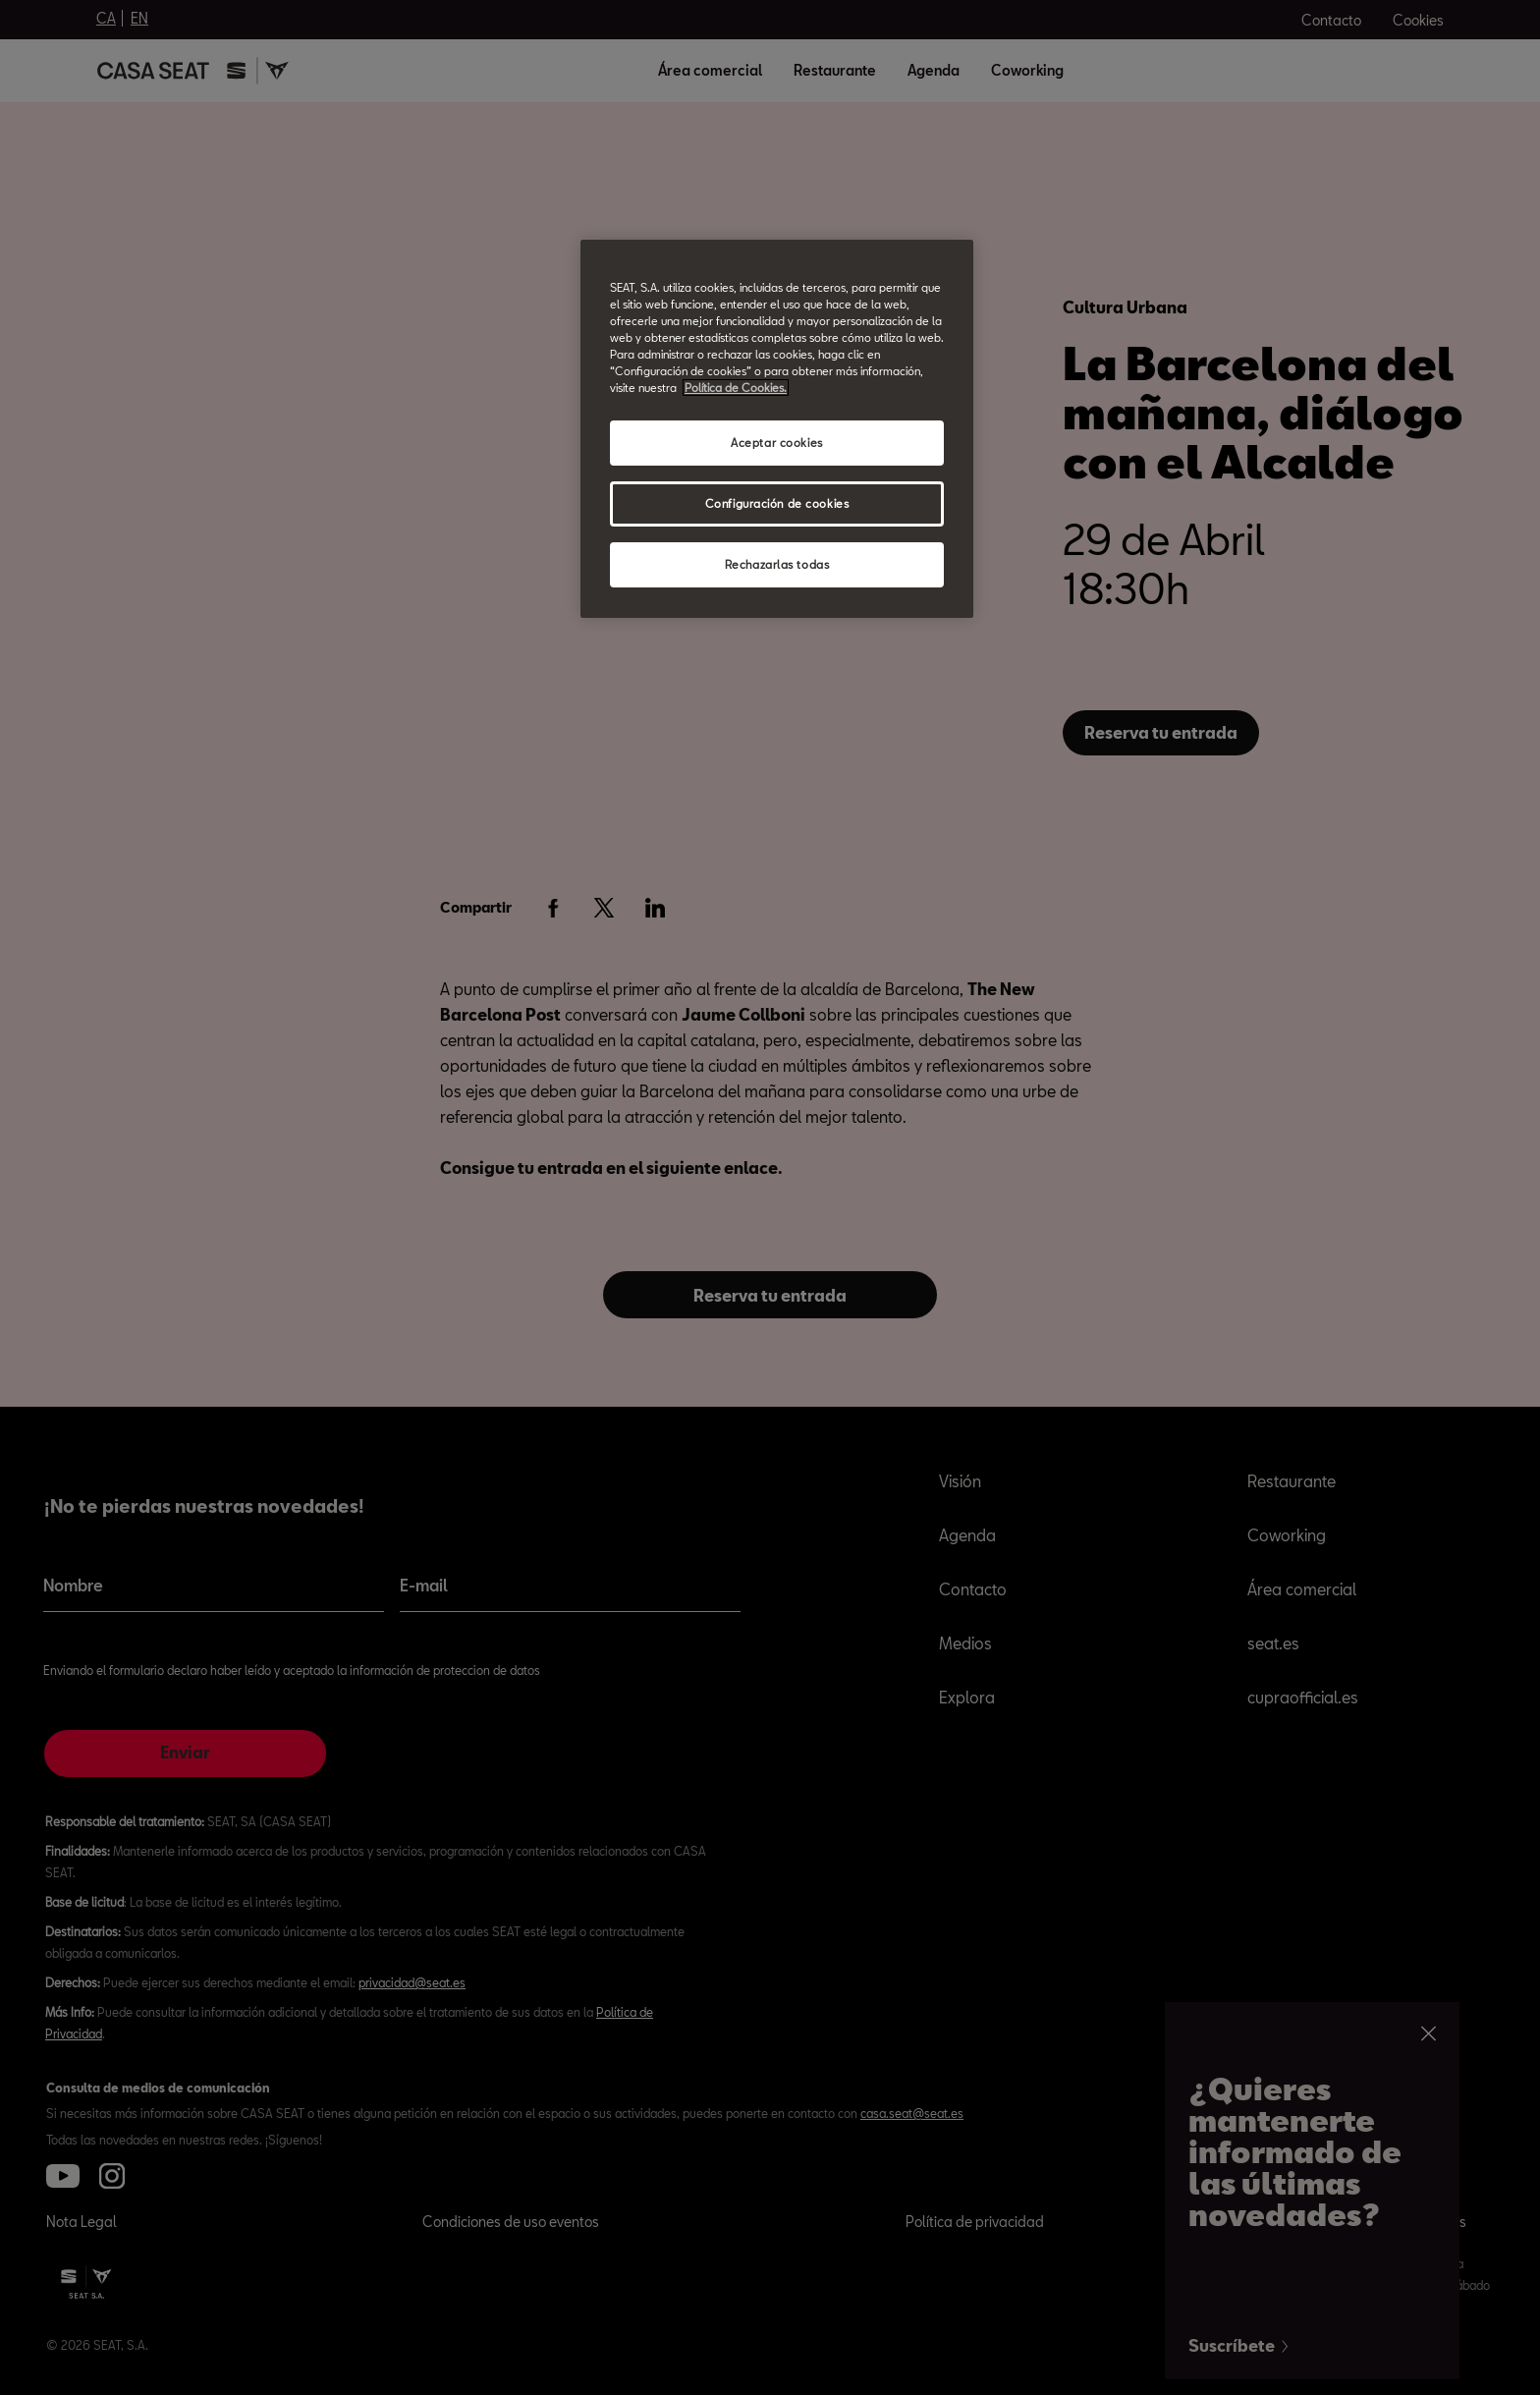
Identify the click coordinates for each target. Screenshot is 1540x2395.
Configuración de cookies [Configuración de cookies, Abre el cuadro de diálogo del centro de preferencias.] (777, 503)
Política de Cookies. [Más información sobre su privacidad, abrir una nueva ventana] (736, 387)
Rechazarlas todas (777, 564)
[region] (776, 429)
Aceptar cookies (777, 442)
